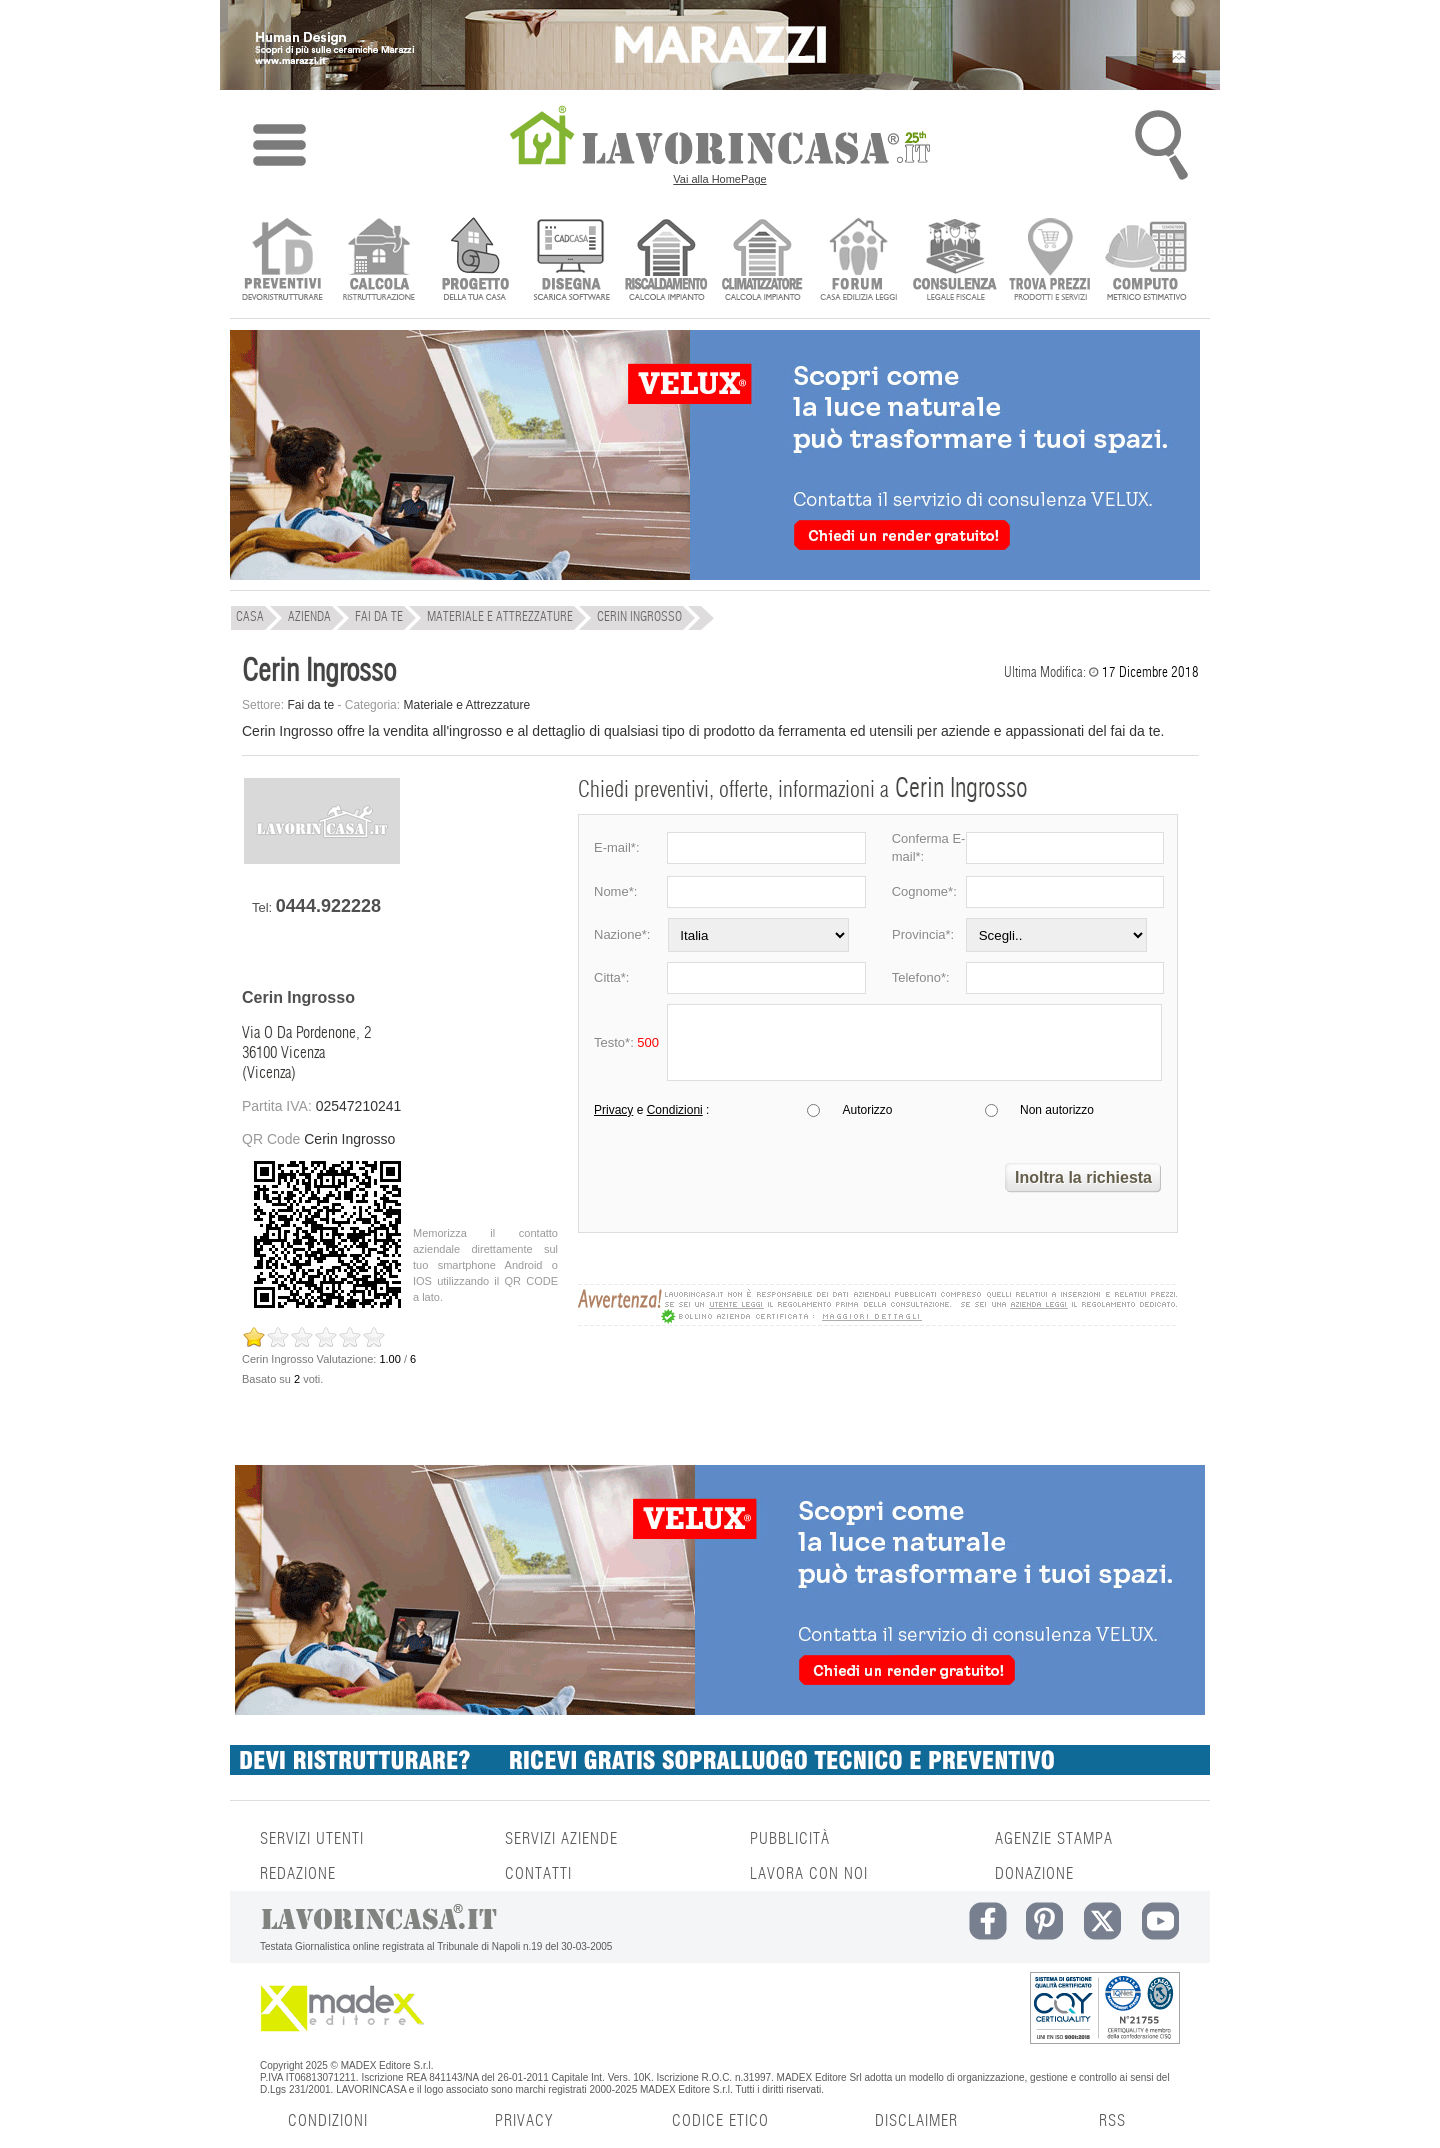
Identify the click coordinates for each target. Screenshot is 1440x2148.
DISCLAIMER (916, 2121)
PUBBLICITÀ (790, 1839)
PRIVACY (524, 2121)
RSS (1112, 2121)
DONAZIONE (1034, 1874)
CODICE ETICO (720, 2121)
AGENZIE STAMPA (1054, 1839)
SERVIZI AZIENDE (561, 1839)
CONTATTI (538, 1874)
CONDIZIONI (328, 2121)
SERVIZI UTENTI (312, 1839)
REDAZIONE (298, 1874)
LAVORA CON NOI (809, 1874)
